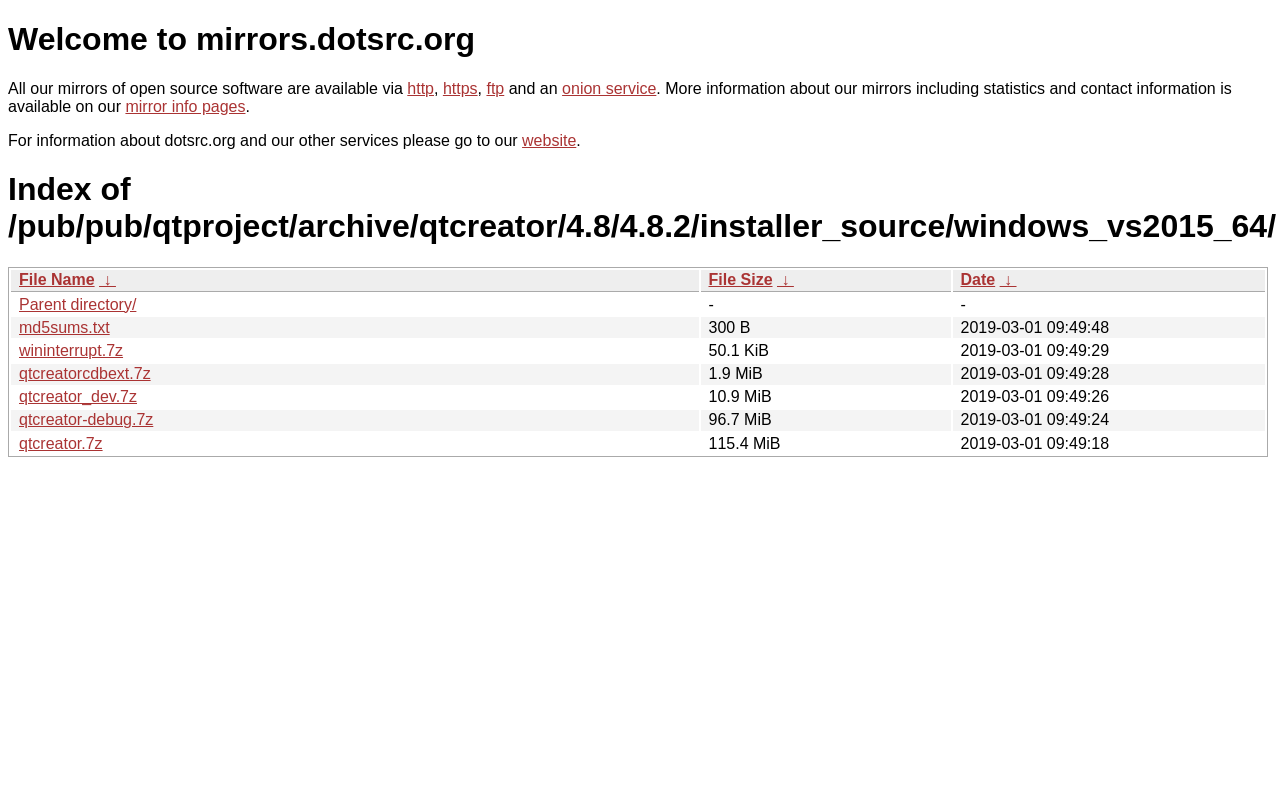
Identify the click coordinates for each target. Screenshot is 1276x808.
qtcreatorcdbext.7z (85, 373)
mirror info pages (185, 106)
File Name (57, 279)
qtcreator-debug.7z (86, 419)
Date (978, 279)
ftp (495, 88)
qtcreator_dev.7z (78, 396)
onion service (609, 88)
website (549, 140)
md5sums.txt (64, 327)
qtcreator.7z (61, 443)
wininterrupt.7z (71, 350)
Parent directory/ (77, 304)
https (460, 88)
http (420, 88)
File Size (741, 279)
